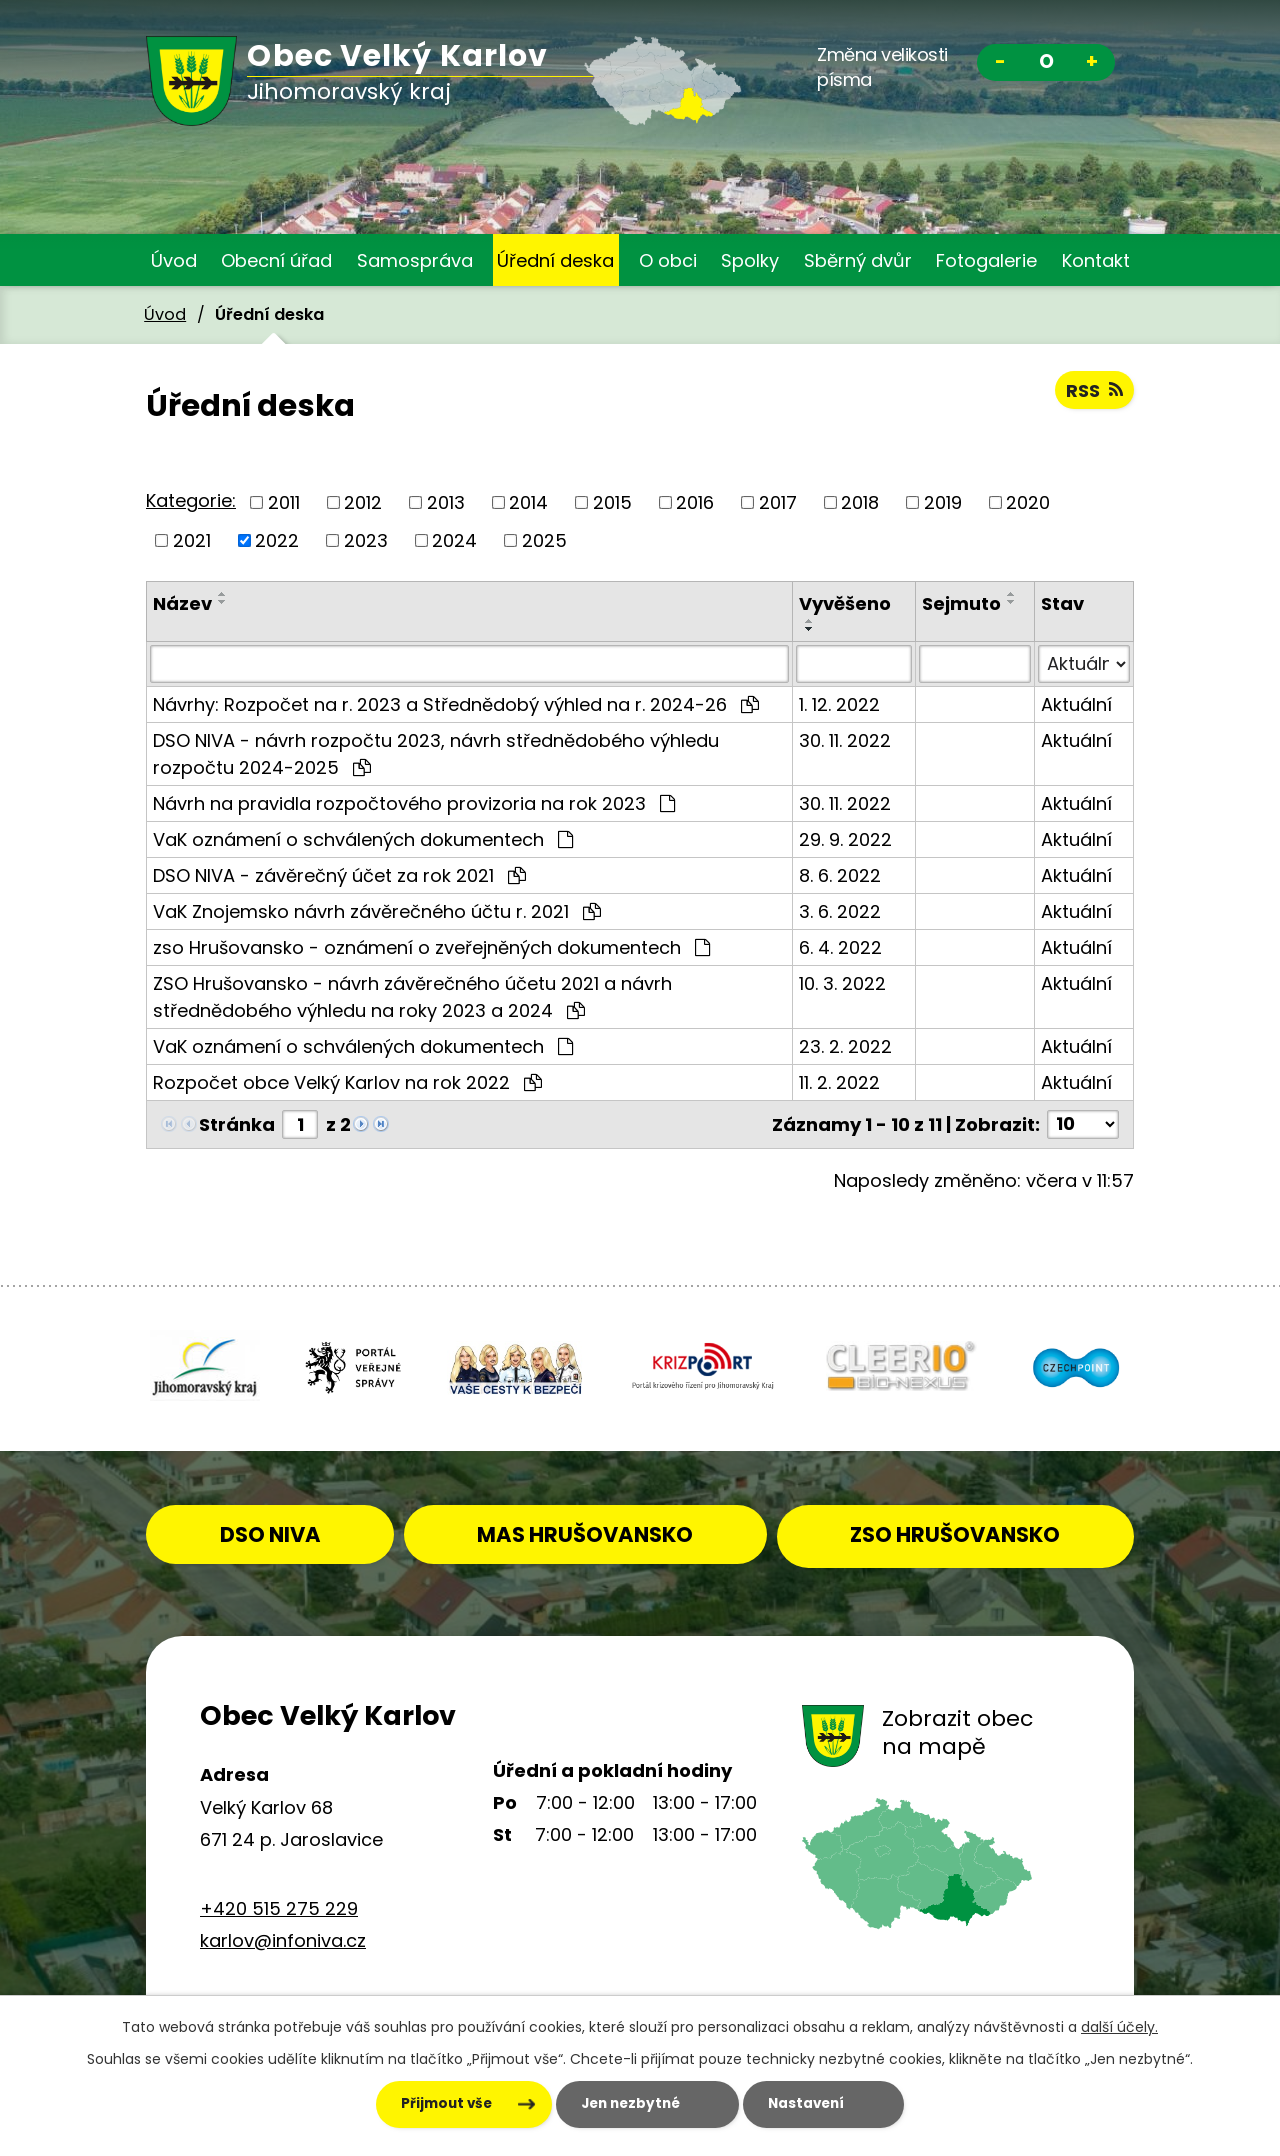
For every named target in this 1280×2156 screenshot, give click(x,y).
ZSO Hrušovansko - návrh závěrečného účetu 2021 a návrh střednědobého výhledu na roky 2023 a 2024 (412, 997)
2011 (284, 502)
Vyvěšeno (845, 603)
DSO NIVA (304, 1530)
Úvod (174, 260)
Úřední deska (555, 260)
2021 (192, 540)
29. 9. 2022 (845, 839)
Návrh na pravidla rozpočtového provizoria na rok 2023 (414, 803)
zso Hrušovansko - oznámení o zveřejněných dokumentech (431, 947)
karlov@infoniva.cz (283, 1937)
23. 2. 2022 (845, 1046)
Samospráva (415, 260)
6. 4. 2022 (840, 947)
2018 (860, 502)
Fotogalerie (986, 260)
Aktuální (1076, 704)
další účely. (1119, 2026)
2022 (277, 540)
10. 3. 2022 (842, 983)
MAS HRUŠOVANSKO (635, 1530)
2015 (612, 502)
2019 (943, 502)
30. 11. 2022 (845, 740)
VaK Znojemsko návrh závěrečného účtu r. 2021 (377, 911)
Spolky (750, 260)
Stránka (237, 1124)
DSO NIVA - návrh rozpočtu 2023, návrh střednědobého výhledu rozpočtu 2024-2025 (436, 754)
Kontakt (1096, 260)
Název (182, 603)
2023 (366, 540)
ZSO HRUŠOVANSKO (971, 1530)
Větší (1092, 64)
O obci (668, 260)
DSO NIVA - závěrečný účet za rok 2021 (339, 875)
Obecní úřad (276, 260)
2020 (1028, 502)
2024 (454, 540)
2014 (528, 502)
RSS (1094, 390)
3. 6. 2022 (840, 911)
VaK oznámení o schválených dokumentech (363, 839)
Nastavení (821, 2104)
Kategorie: (191, 500)
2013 (446, 502)
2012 (363, 502)
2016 (695, 502)
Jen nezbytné (625, 2104)
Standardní (1046, 64)
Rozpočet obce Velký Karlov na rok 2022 (347, 1082)
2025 (544, 540)
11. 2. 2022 (839, 1082)
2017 (778, 502)
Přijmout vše (422, 2104)
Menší (1000, 64)
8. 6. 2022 (840, 875)
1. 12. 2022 (839, 704)
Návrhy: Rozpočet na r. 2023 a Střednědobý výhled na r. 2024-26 (456, 704)
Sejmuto (961, 603)
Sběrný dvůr (858, 260)
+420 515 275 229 (279, 1904)
